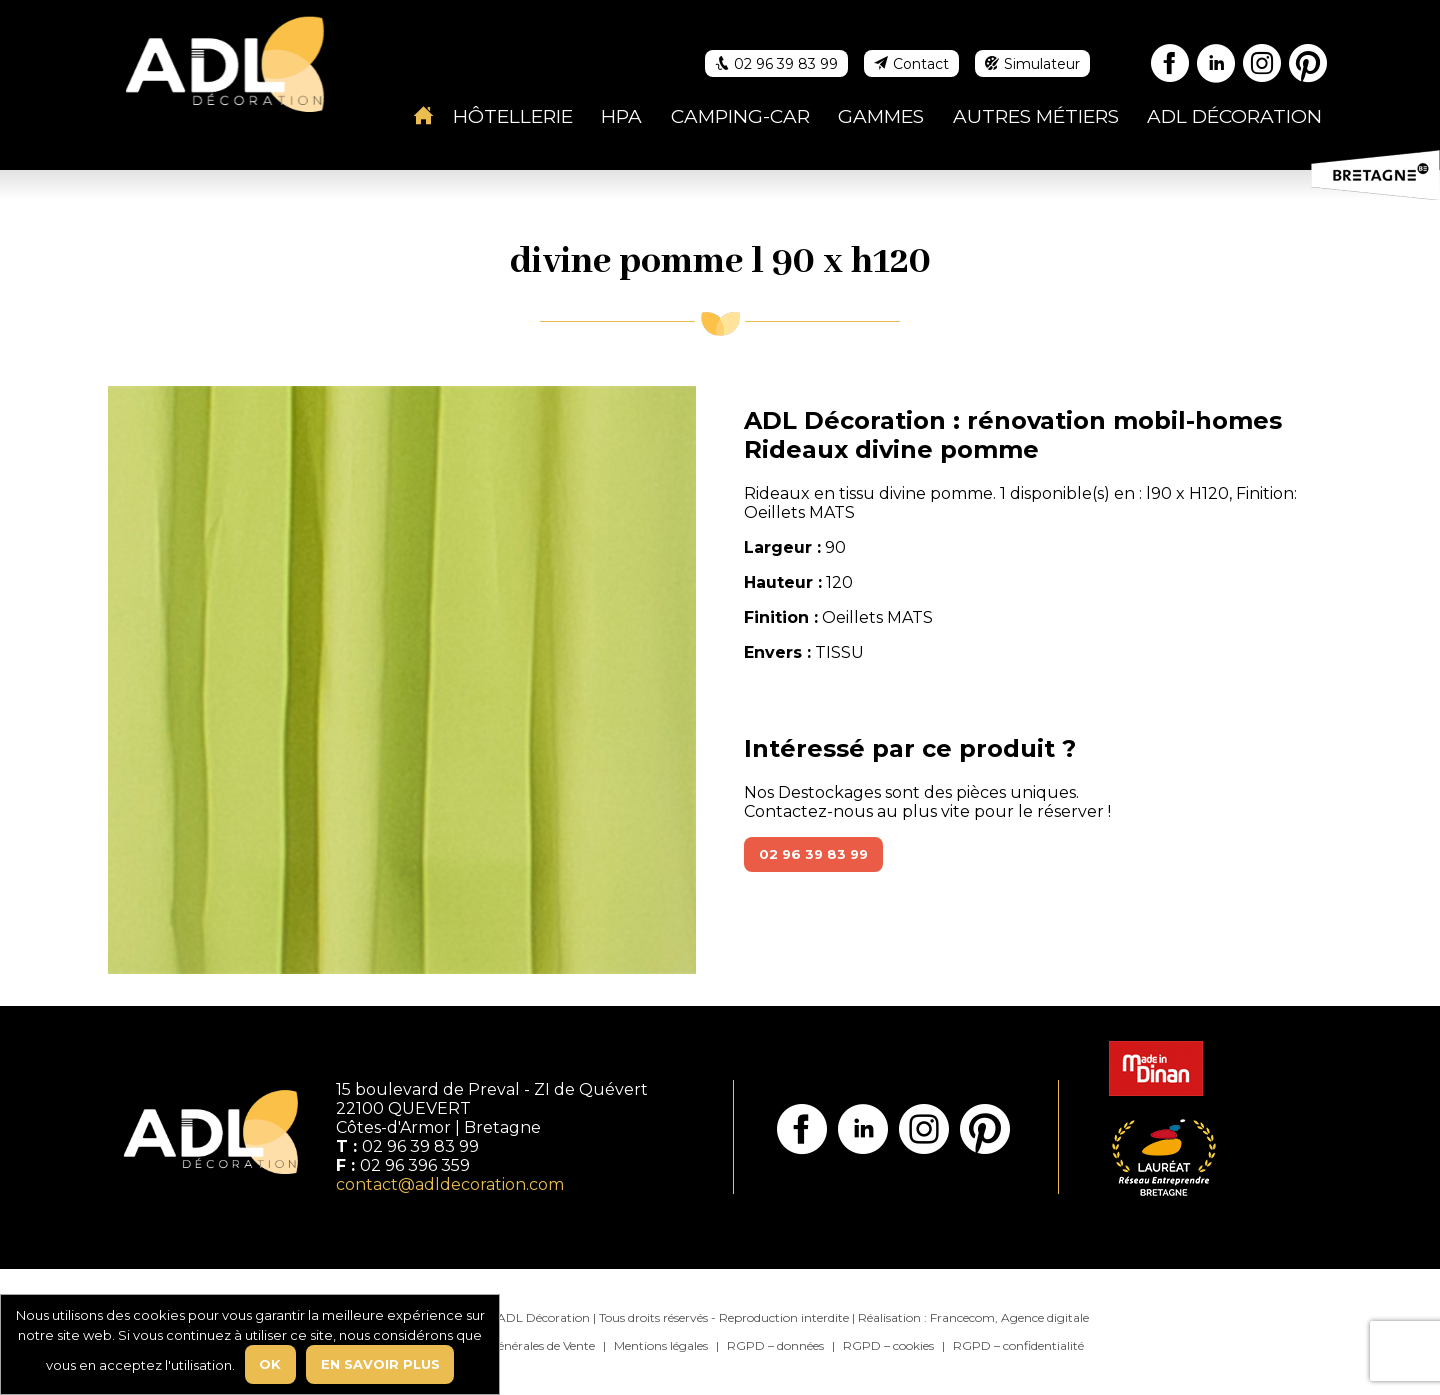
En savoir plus (380, 1364)
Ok (270, 1364)
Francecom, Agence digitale (1009, 1317)
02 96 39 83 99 (813, 854)
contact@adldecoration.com (450, 1184)
